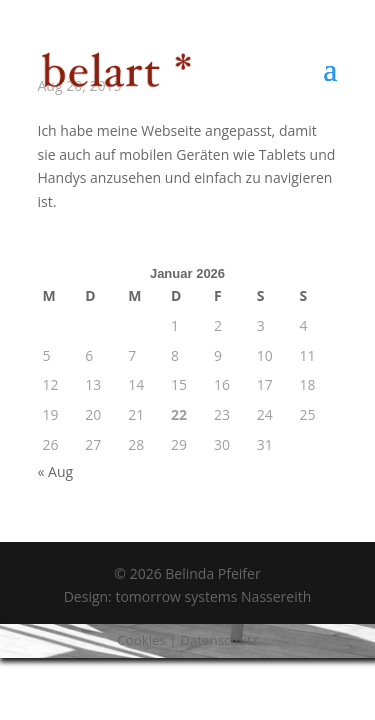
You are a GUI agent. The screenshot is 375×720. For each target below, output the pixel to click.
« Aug (56, 471)
